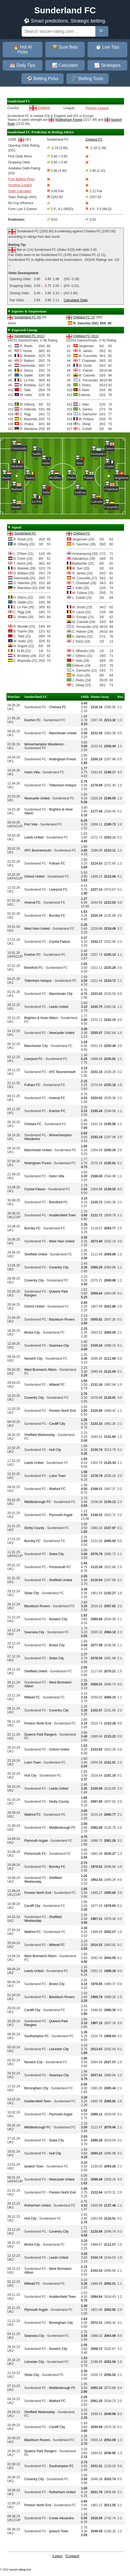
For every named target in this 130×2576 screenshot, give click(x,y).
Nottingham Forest (69, 120)
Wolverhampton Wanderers (44, 744)
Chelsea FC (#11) (86, 336)
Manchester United (62, 733)
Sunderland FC (25, 533)
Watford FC (57, 1489)
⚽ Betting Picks (42, 78)
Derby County (34, 1528)
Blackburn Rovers (62, 1319)
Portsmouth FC (60, 1567)
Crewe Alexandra (61, 2518)
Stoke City (56, 1554)
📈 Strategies (107, 65)
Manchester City (61, 994)
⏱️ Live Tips (107, 47)
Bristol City (32, 1332)
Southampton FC (36, 2036)
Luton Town (57, 1476)
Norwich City (33, 1358)
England (44, 108)
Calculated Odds (76, 300)
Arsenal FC (32, 902)
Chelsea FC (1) (84, 317)
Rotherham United (37, 2205)
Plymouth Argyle (61, 1515)
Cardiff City (57, 1424)
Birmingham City (36, 2088)
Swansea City (59, 1345)
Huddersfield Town (62, 1215)
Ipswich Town (34, 2166)
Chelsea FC (81, 533)
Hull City (55, 1450)
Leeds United (34, 837)
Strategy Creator (20, 185)
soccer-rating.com (20, 2569)
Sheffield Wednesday (39, 1435)
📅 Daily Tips (22, 65)
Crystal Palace (59, 942)
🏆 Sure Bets (65, 47)
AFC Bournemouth (37, 850)
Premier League (97, 108)
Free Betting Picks (21, 179)
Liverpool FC (58, 889)
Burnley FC (57, 915)
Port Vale (30, 824)
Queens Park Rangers (40, 1734)
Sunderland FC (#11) (29, 336)
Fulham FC (57, 863)
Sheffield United (35, 1254)
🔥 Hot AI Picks (22, 49)
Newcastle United (37, 798)
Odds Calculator (19, 191)
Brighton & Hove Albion (41, 1018)
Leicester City (59, 2049)
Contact (72, 2556)
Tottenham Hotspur (62, 785)
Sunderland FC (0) (27, 317)
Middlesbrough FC (37, 1502)
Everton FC (32, 720)
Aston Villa (32, 772)
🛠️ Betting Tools (87, 78)
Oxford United (34, 876)
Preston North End (62, 1411)
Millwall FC (57, 1385)
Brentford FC (33, 968)
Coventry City (59, 1267)
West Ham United (37, 929)
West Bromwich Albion (40, 1370)
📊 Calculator (65, 65)
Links (57, 2556)
